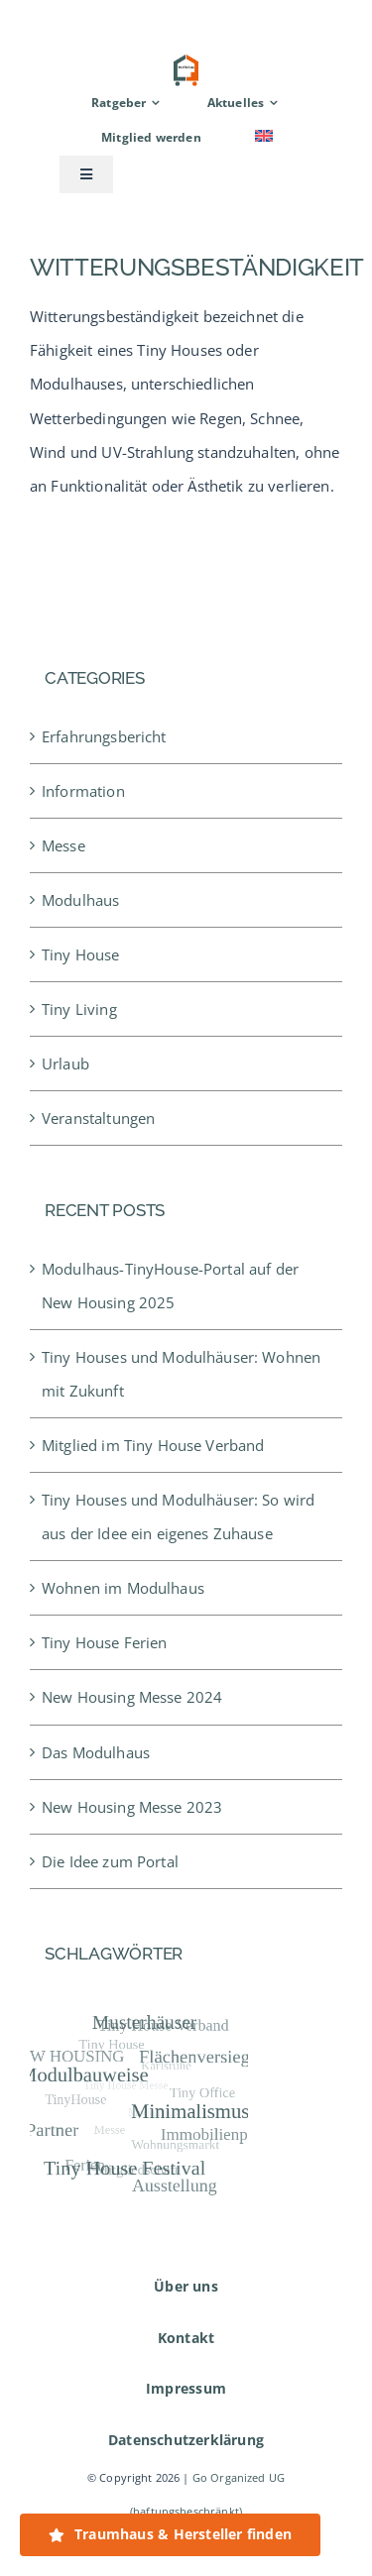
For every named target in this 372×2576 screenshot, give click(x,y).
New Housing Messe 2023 (132, 1807)
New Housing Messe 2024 (132, 1697)
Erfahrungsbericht (104, 736)
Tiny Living (79, 1009)
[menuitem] (264, 137)
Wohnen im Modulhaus (123, 1588)
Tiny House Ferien (105, 1642)
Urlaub (65, 1063)
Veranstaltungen (98, 1118)
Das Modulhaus (96, 1752)
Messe (63, 845)
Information (83, 791)
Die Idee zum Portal (110, 1861)
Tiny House (81, 954)
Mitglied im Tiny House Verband (153, 1445)
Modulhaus (80, 900)
